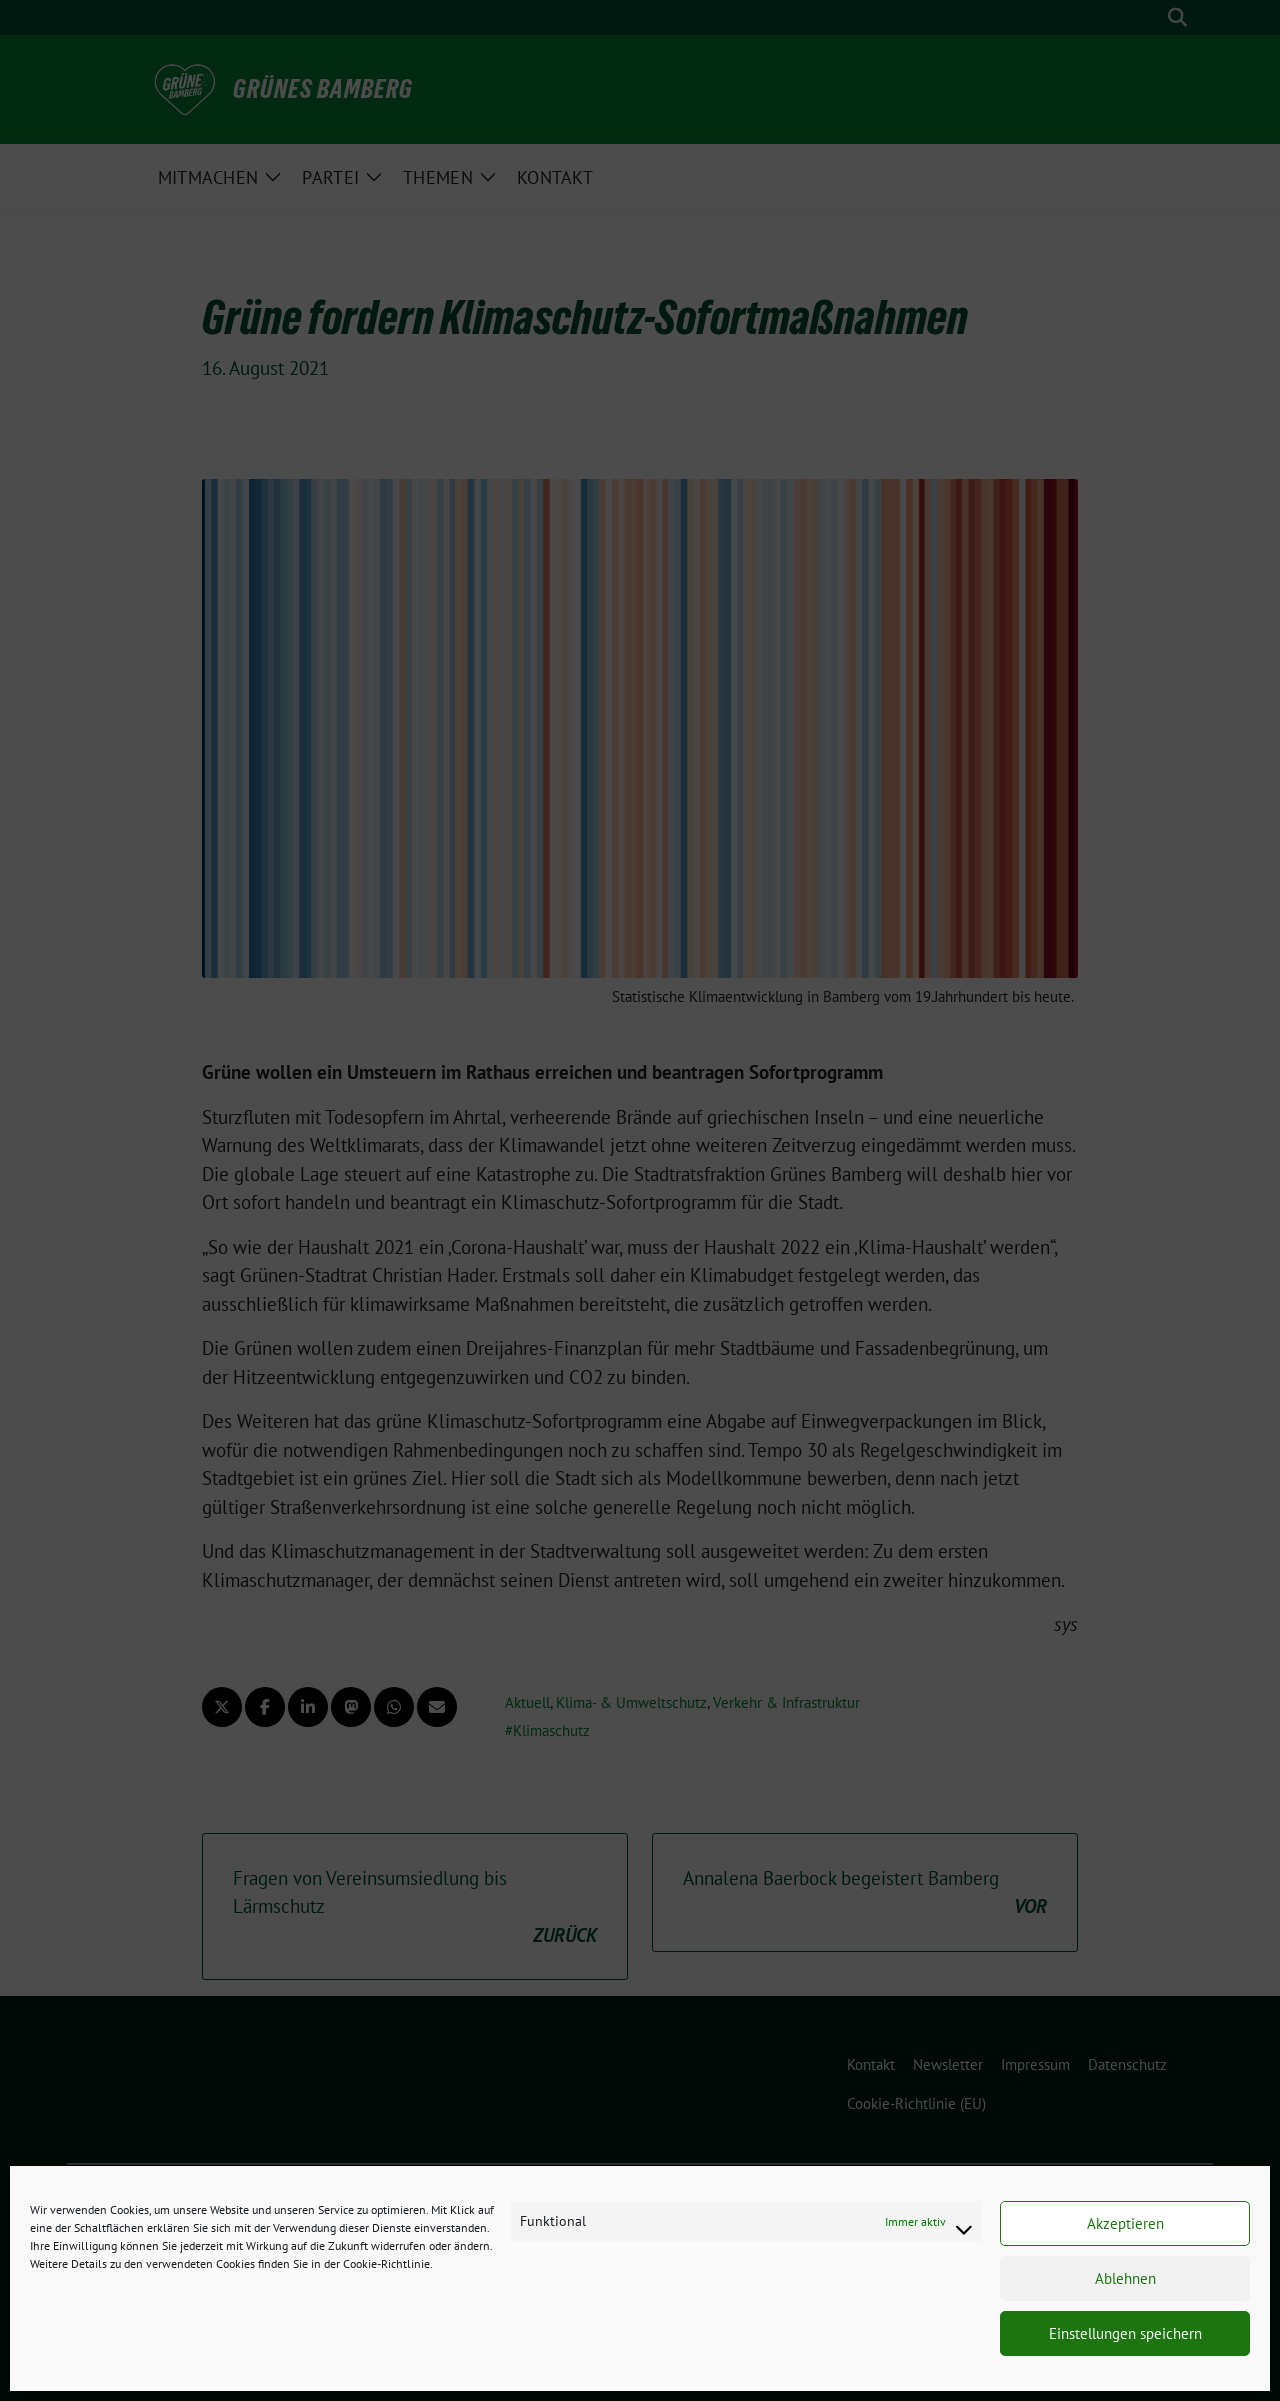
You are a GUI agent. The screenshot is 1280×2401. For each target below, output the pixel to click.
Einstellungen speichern (1125, 2333)
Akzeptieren (1125, 2223)
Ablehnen (1125, 2278)
